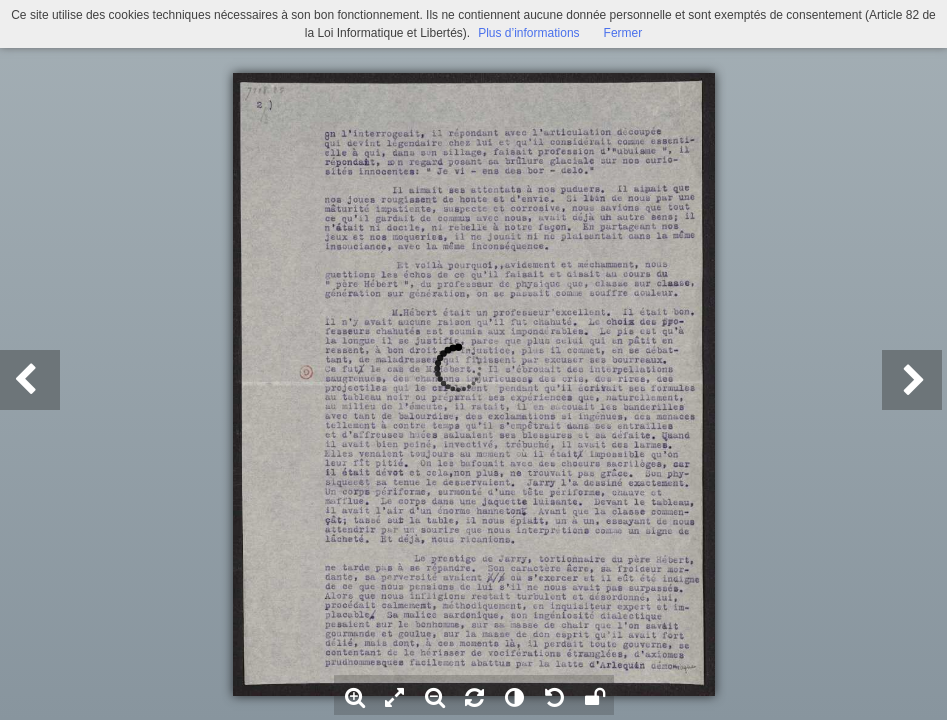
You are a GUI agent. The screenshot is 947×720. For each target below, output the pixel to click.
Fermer (623, 33)
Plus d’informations (528, 33)
